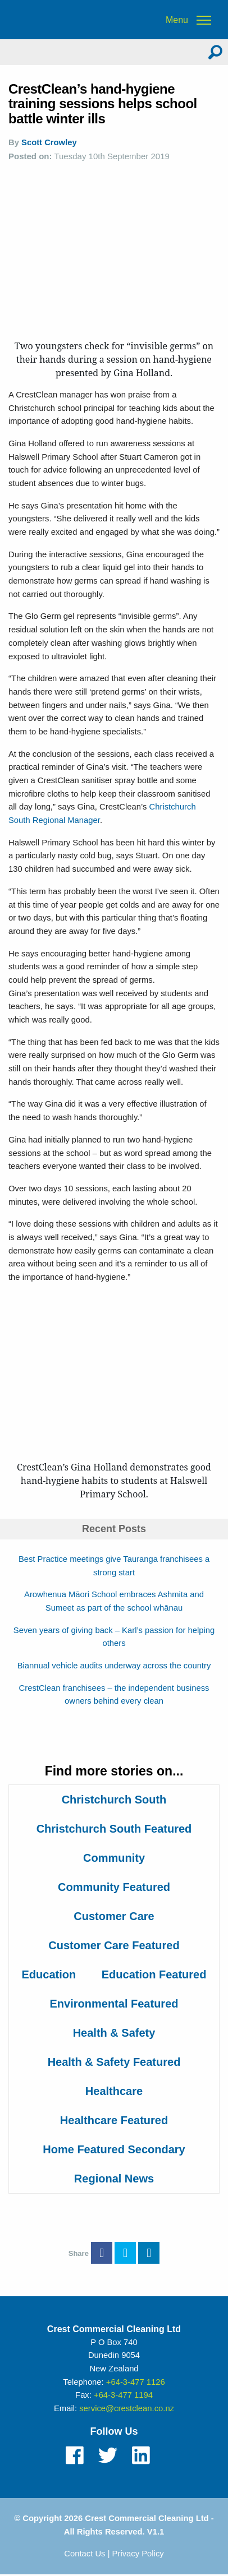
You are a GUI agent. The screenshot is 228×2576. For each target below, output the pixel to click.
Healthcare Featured (114, 2120)
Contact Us (84, 2553)
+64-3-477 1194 (123, 2394)
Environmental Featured (114, 2003)
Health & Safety (114, 2033)
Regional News (114, 2178)
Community (114, 1858)
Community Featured (114, 1887)
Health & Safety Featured (114, 2062)
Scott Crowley (49, 142)
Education (49, 1974)
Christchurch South (114, 1799)
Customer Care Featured (113, 1945)
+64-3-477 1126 (135, 2382)
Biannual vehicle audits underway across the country (114, 1665)
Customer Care (114, 1916)
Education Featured (154, 1974)
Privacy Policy (138, 2553)
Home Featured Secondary (114, 2149)
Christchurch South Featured (114, 1829)
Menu (177, 20)
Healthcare (114, 2091)
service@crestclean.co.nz (126, 2408)
